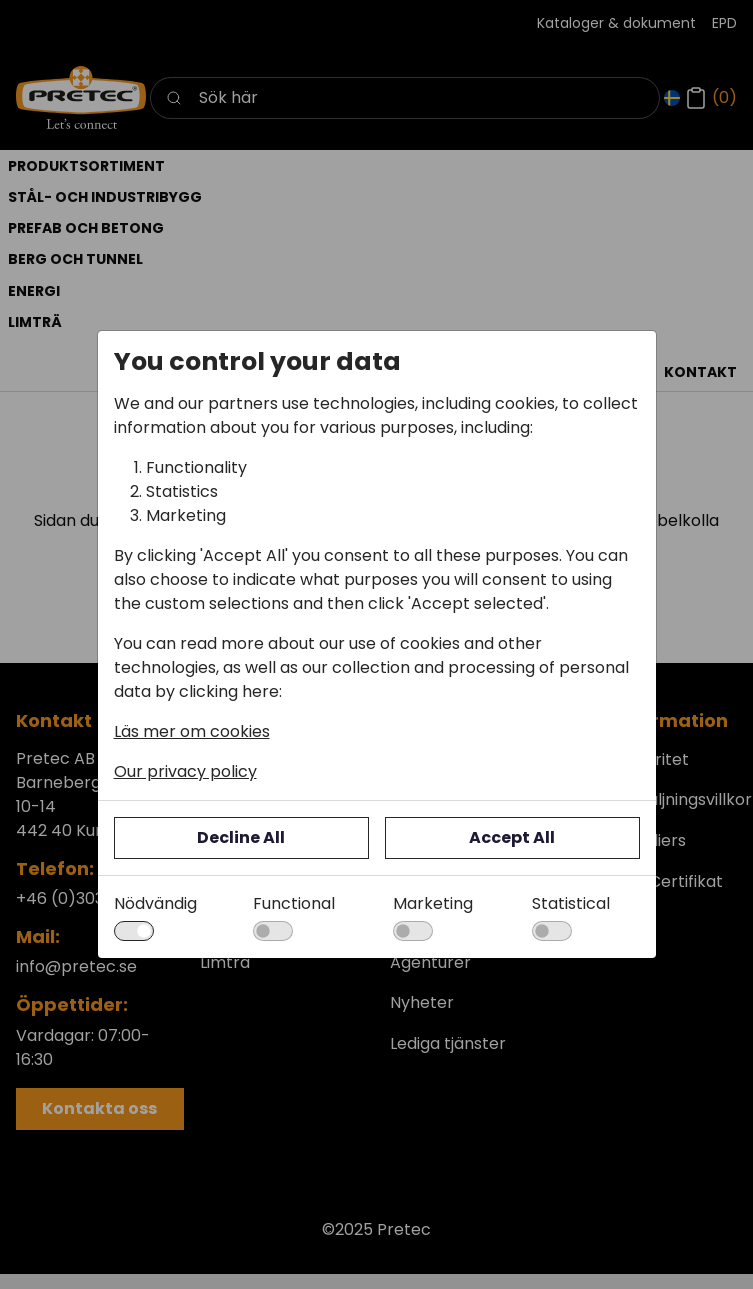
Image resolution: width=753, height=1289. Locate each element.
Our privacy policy (185, 771)
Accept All (512, 837)
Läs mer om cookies (192, 731)
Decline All (241, 837)
